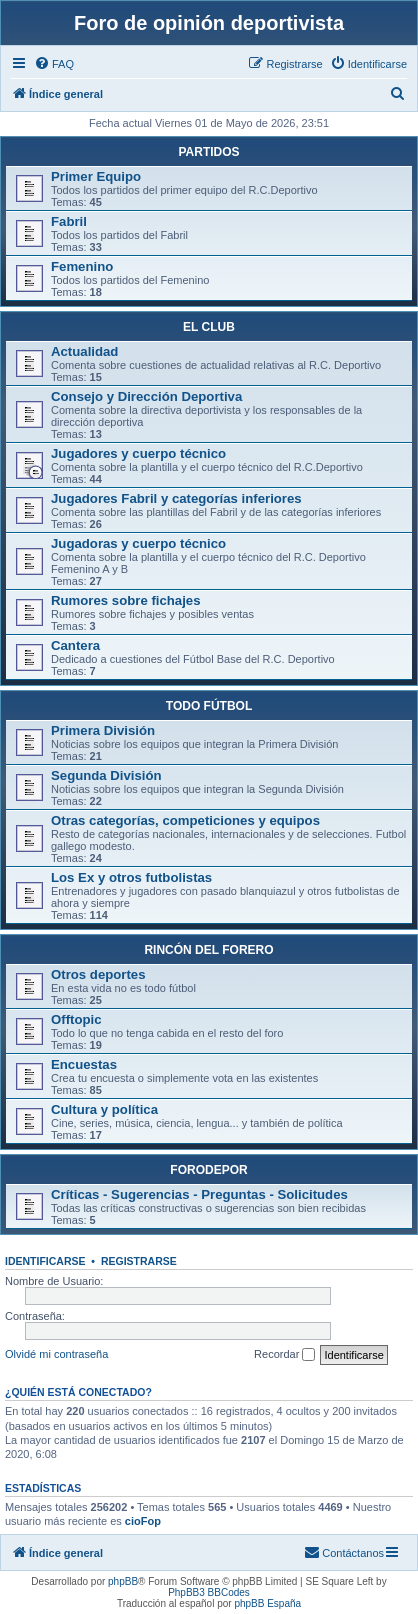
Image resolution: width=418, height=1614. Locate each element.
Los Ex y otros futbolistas (131, 877)
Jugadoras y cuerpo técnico (138, 543)
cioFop (143, 1521)
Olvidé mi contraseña (56, 1354)
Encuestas (84, 1064)
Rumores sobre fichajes (126, 600)
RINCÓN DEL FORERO (208, 950)
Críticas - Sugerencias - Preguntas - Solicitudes (199, 1194)
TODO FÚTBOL (209, 706)
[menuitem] (54, 64)
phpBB (123, 1581)
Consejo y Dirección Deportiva (146, 396)
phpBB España (267, 1603)
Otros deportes (98, 974)
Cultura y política (104, 1109)
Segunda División (106, 775)
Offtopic (76, 1019)
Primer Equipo (96, 176)
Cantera (75, 645)
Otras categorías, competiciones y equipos (185, 820)
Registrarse (139, 1261)
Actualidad (84, 351)
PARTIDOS (208, 152)
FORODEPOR (208, 1170)
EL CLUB (209, 327)
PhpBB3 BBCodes (209, 1592)
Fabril (69, 221)
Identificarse (45, 1261)
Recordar (284, 1355)
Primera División (103, 730)
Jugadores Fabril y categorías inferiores (176, 498)
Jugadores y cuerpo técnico (138, 453)
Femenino (82, 266)
